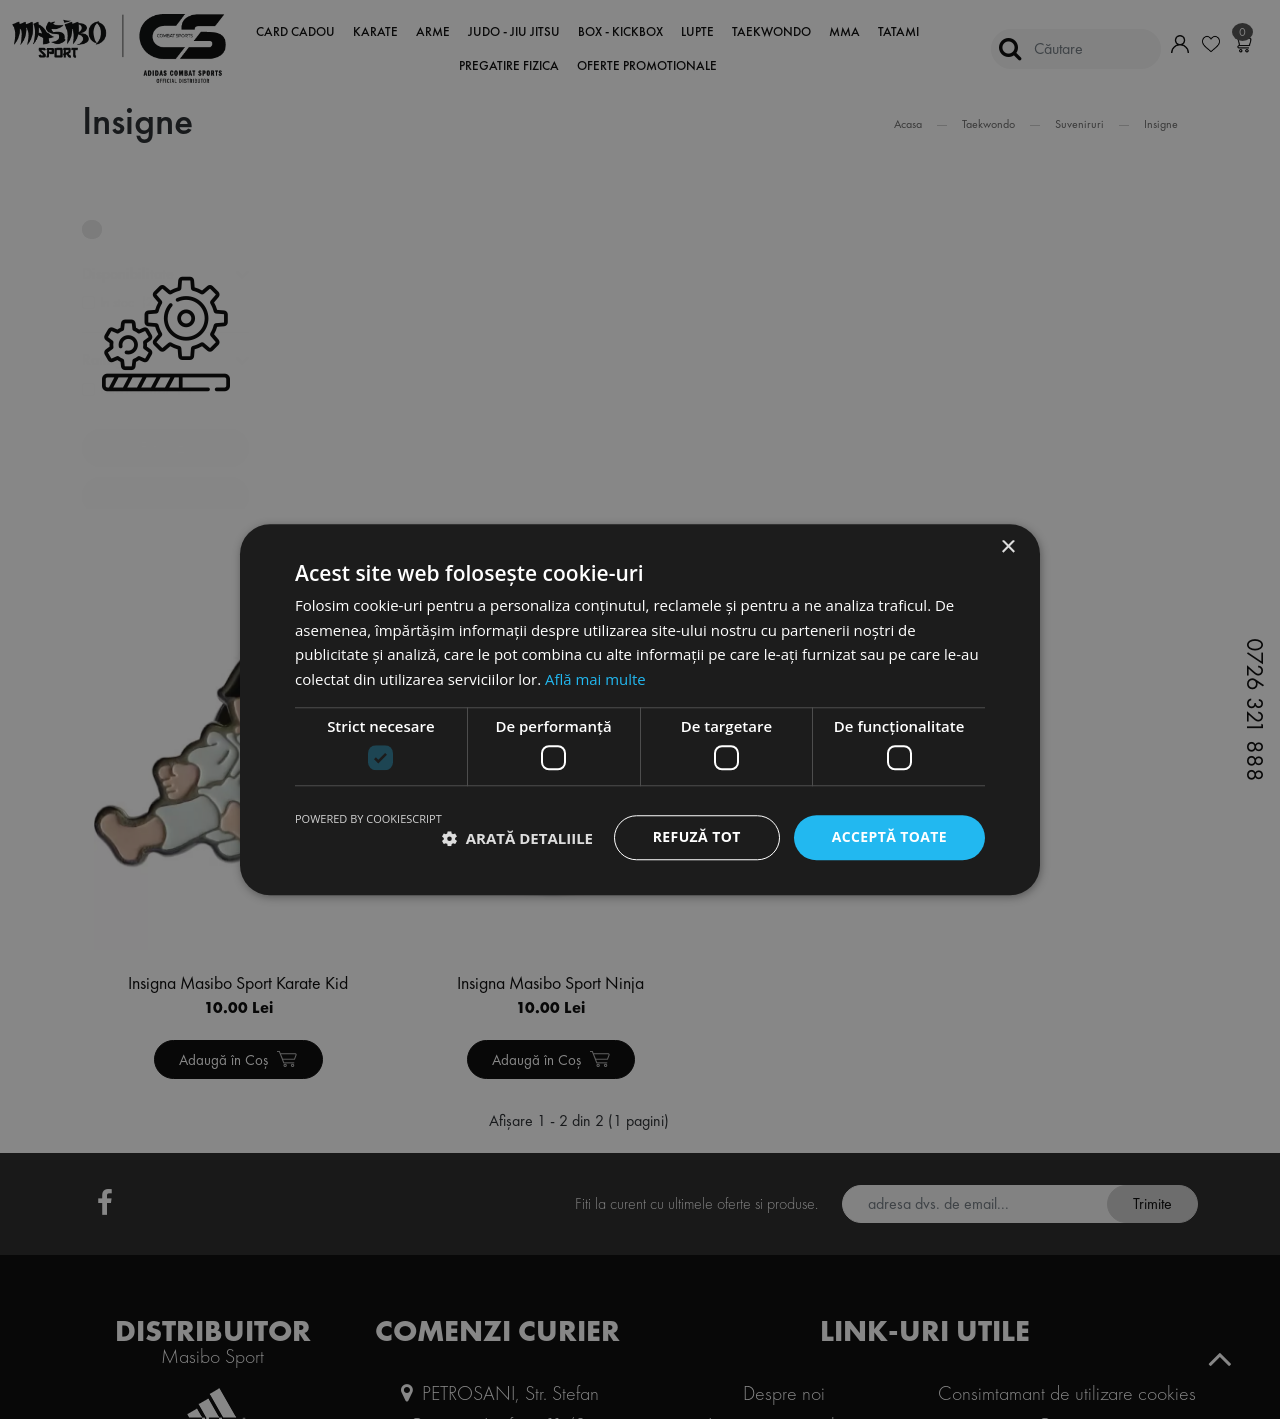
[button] (517, 838)
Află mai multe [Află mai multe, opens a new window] (595, 679)
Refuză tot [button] (696, 837)
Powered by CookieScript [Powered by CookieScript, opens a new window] (368, 819)
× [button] (1007, 547)
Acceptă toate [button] (889, 837)
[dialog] (640, 709)
